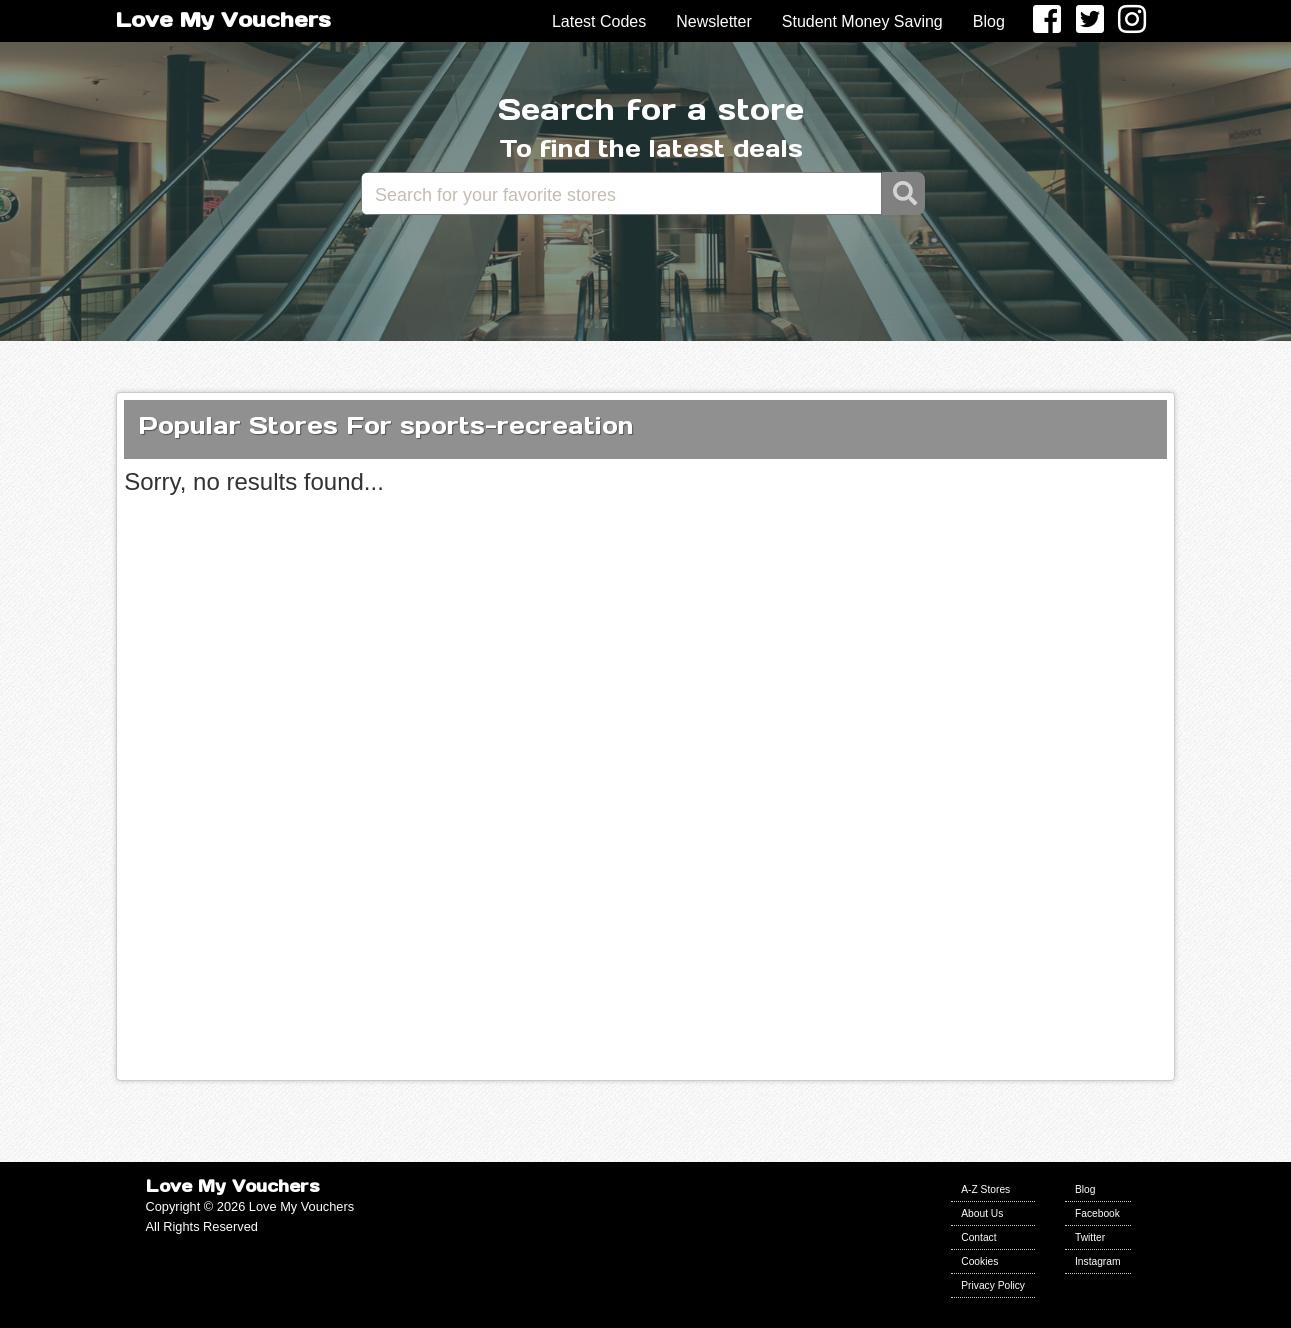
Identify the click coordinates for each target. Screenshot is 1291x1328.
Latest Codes (599, 21)
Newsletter (714, 21)
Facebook (1097, 1213)
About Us (982, 1213)
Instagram (1098, 1261)
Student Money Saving (862, 21)
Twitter (1090, 1237)
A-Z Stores (985, 1189)
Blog (989, 21)
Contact (978, 1237)
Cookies (979, 1261)
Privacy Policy (993, 1285)
